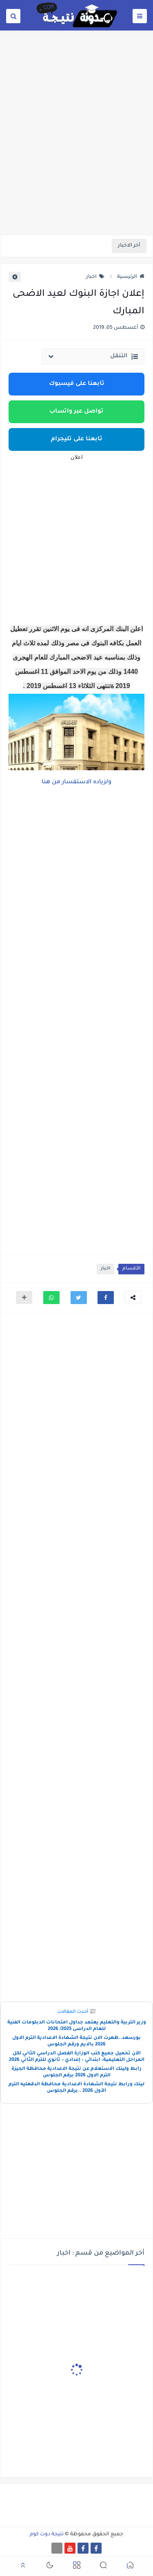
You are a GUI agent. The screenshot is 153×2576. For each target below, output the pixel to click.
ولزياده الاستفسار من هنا (76, 782)
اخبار (95, 277)
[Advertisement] (76, 152)
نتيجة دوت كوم (47, 2534)
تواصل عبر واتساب (76, 412)
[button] (106, 1297)
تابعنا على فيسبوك (76, 384)
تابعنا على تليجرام (76, 439)
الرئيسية (130, 277)
